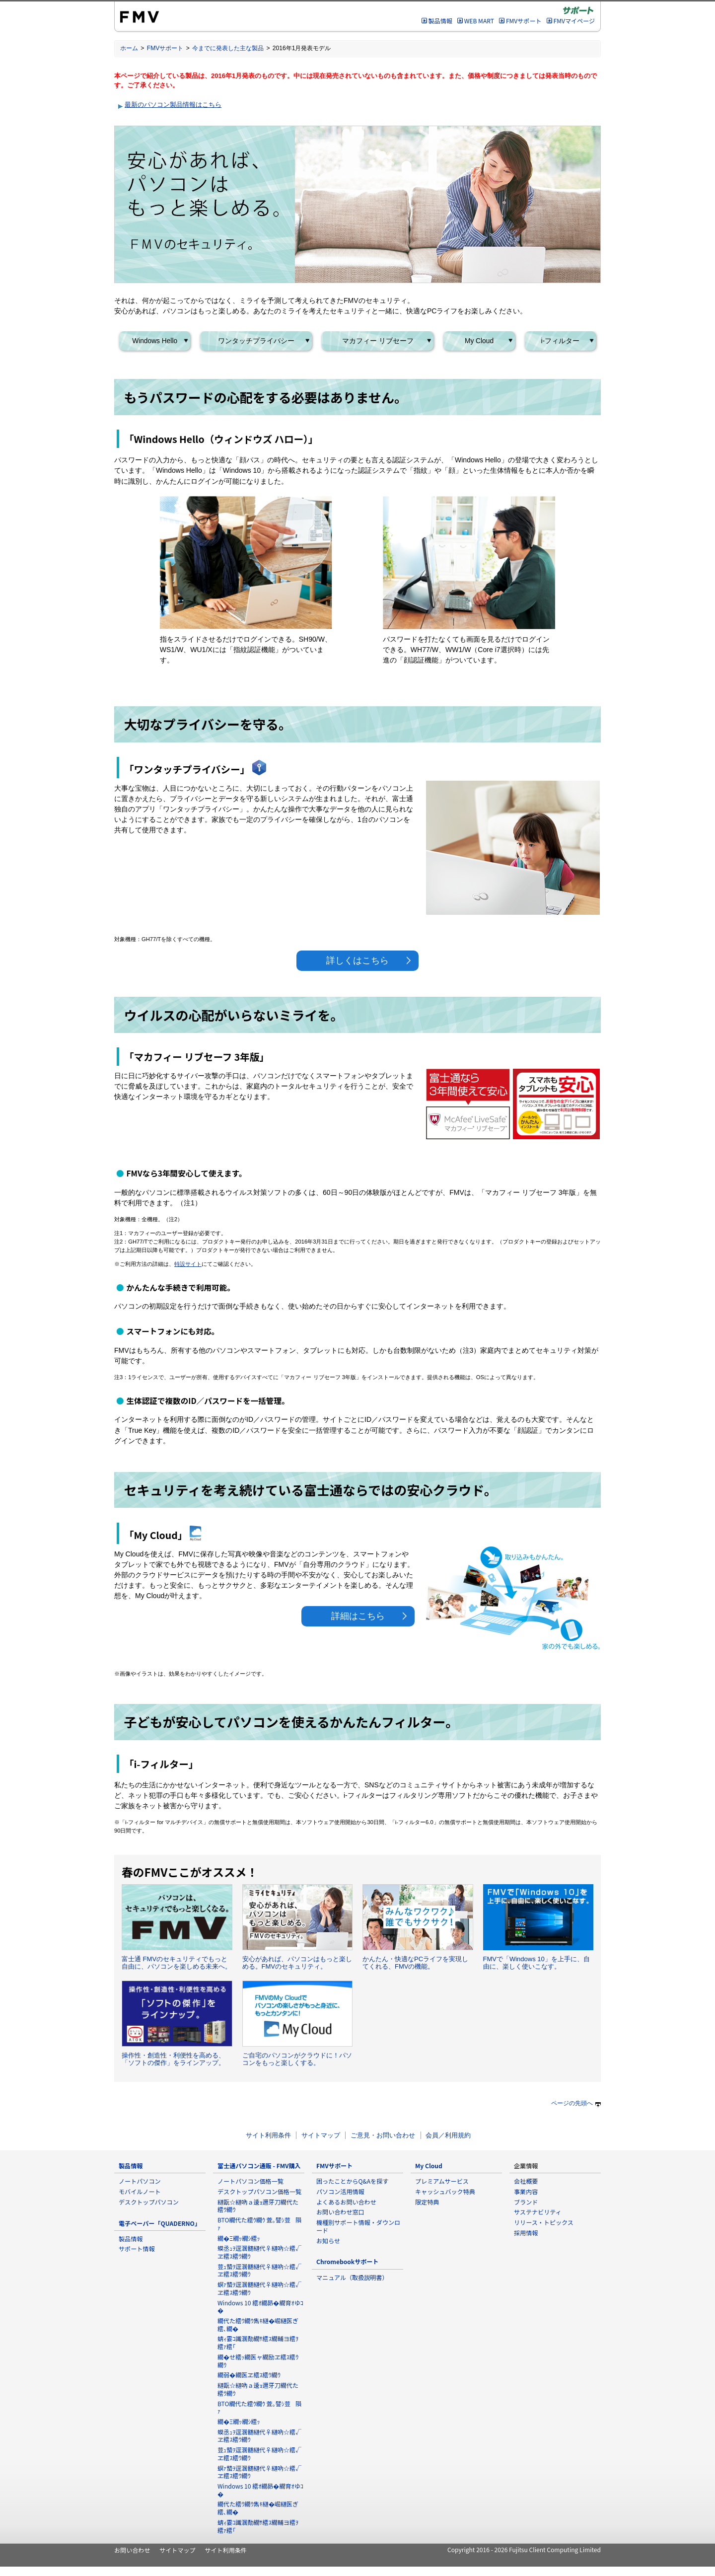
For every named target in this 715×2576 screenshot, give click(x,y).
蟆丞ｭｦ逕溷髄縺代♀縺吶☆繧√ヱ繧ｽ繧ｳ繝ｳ (259, 2252)
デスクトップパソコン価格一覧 (259, 2191)
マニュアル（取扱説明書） (352, 2277)
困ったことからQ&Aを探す (352, 2181)
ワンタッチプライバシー (256, 341)
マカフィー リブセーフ (378, 341)
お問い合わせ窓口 (340, 2212)
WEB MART (479, 20)
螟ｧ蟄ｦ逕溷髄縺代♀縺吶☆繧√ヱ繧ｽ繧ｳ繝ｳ (259, 2288)
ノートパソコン (140, 2181)
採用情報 (526, 2232)
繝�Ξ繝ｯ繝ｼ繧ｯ (238, 2238)
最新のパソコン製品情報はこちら (173, 104)
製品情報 (440, 20)
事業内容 (526, 2191)
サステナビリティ (538, 2212)
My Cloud (479, 341)
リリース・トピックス (543, 2222)
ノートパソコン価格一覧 (250, 2181)
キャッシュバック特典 (445, 2191)
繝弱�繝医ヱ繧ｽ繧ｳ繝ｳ (249, 2374)
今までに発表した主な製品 (228, 48)
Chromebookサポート (347, 2261)
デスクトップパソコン (149, 2202)
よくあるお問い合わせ (346, 2202)
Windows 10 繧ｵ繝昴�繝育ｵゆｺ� (260, 2306)
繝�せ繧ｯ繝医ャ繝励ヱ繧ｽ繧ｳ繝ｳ (257, 2361)
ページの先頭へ (576, 2103)
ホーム (129, 48)
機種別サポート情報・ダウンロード (358, 2226)
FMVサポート (524, 20)
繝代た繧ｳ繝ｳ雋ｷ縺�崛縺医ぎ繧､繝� (257, 2324)
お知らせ (328, 2240)
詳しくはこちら (357, 960)
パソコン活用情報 (340, 2191)
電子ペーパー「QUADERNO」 (160, 2223)
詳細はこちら (358, 1616)
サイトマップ (320, 2135)
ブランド (526, 2202)
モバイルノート (140, 2191)
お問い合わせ (132, 2550)
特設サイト (188, 1264)
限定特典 (427, 2202)
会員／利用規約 (448, 2135)
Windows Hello (154, 341)
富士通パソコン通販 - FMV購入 (259, 2165)
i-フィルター (560, 341)
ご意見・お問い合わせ (383, 2135)
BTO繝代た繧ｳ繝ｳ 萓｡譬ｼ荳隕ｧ (259, 2223)
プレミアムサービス (442, 2181)
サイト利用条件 (268, 2135)
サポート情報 (136, 2248)
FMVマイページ (574, 20)
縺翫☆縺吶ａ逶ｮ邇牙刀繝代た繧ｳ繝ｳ (257, 2206)
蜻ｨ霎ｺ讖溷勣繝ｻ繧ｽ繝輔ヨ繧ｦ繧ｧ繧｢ (257, 2342)
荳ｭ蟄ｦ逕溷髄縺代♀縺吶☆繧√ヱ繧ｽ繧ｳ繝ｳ (259, 2270)
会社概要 (526, 2181)
